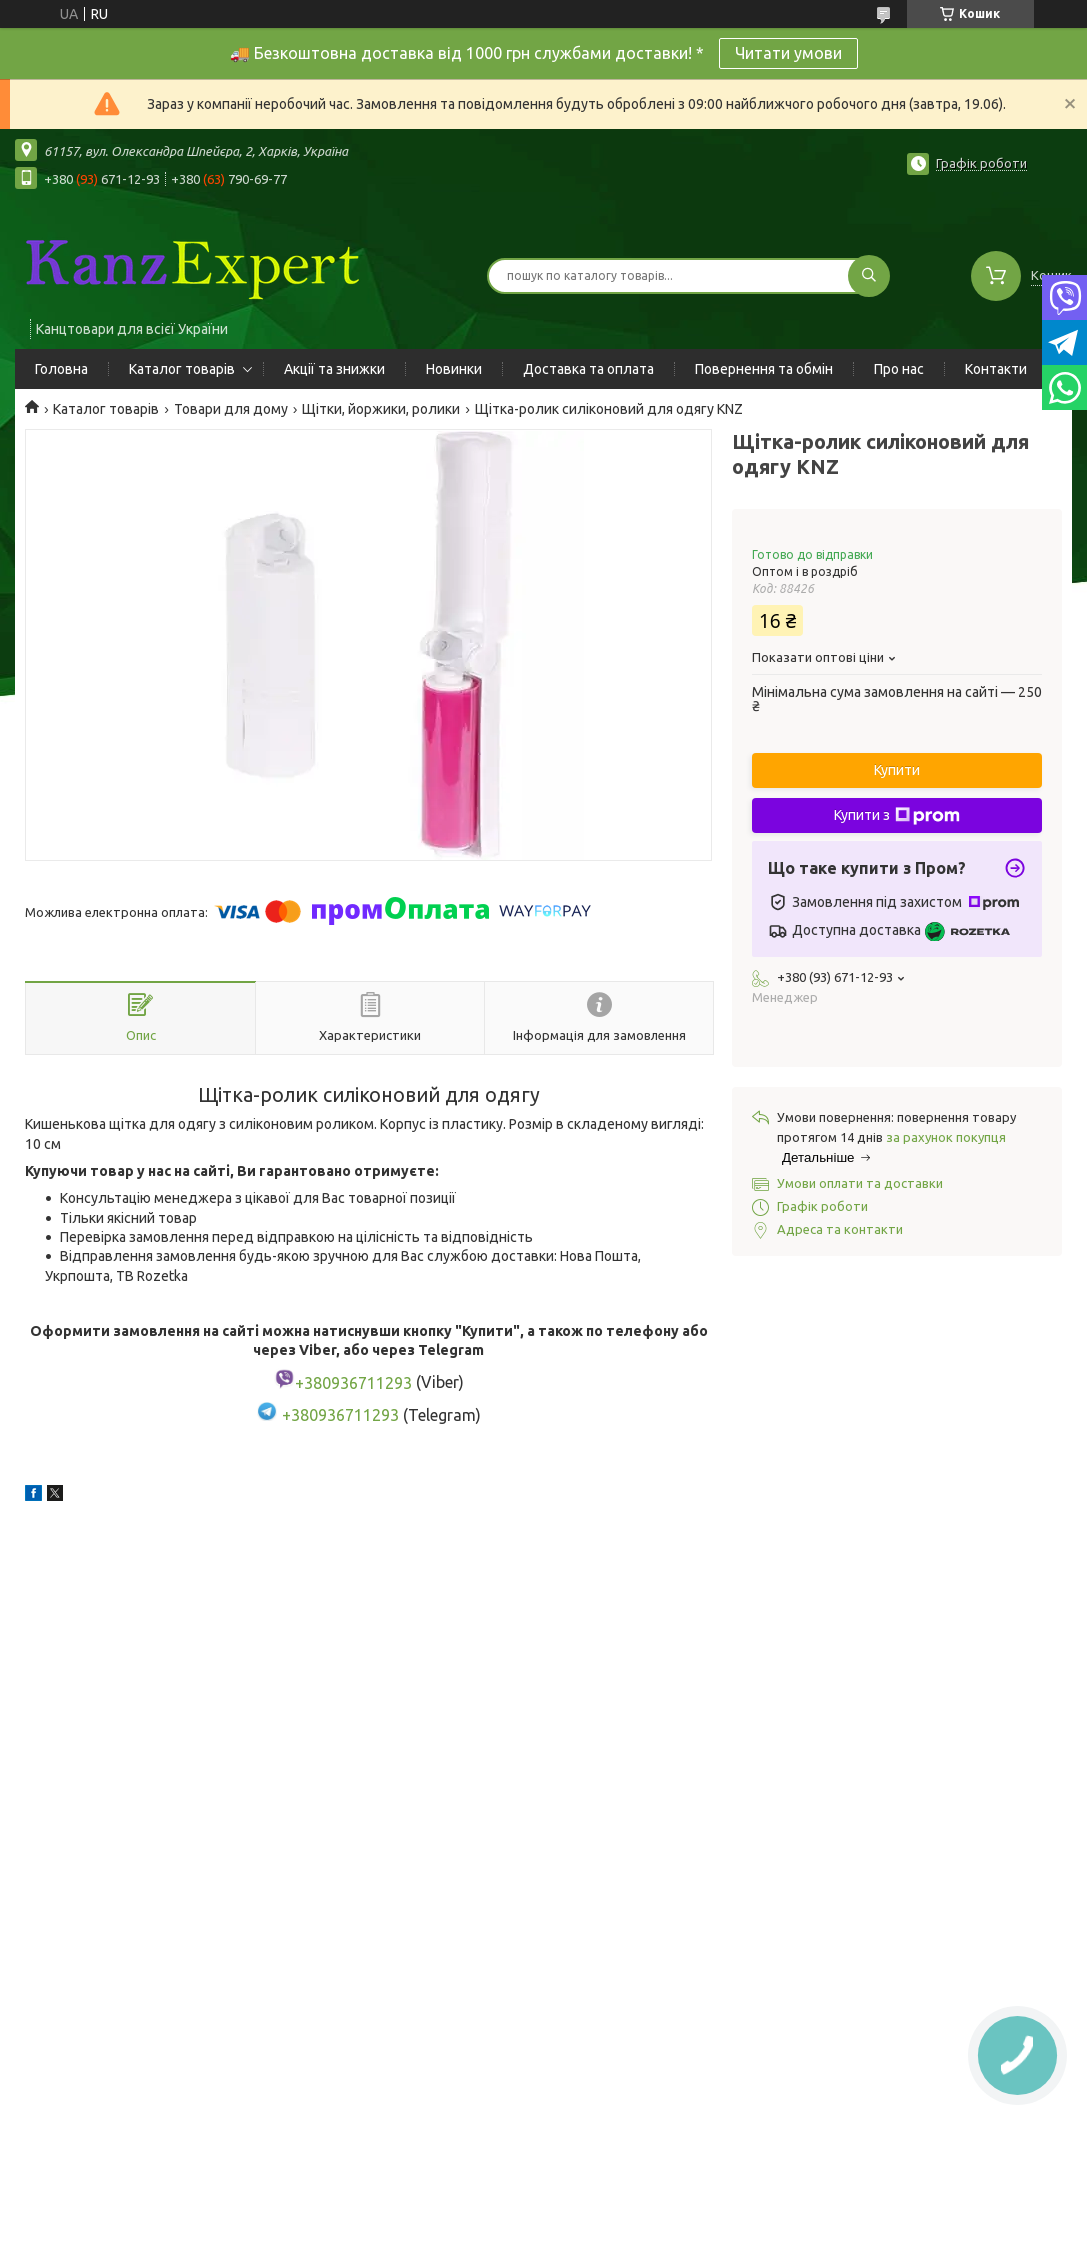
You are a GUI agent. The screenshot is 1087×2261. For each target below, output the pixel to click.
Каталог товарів (182, 369)
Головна (61, 369)
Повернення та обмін (764, 369)
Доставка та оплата (588, 369)
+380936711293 (340, 1415)
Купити (897, 770)
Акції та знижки (334, 369)
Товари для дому (231, 409)
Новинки (454, 369)
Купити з (897, 816)
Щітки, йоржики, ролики (381, 409)
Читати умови (788, 53)
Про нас (899, 369)
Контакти (996, 369)
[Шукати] (869, 276)
